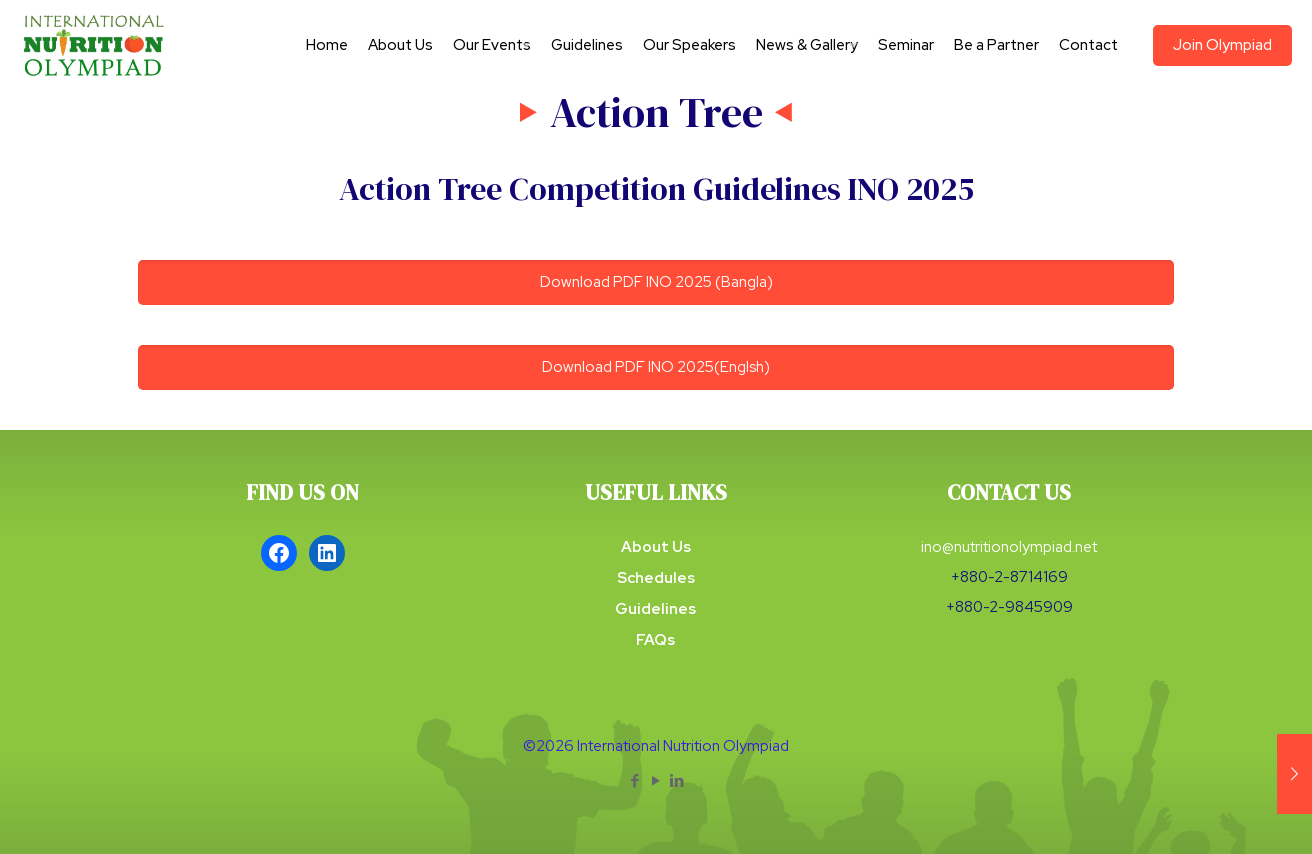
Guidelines (655, 609)
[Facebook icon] (635, 781)
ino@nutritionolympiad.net (1009, 547)
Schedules (656, 578)
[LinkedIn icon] (677, 781)
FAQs (655, 640)
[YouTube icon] (656, 781)
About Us (656, 547)
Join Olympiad (1222, 45)
